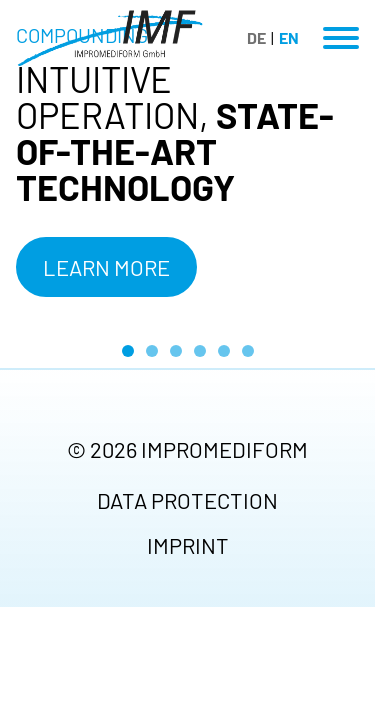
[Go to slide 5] (224, 351)
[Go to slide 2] (152, 351)
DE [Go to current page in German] (256, 37)
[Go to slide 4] (200, 351)
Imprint (188, 545)
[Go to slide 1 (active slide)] (128, 351)
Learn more (106, 267)
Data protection (187, 500)
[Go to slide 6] (248, 351)
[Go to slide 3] (176, 351)
